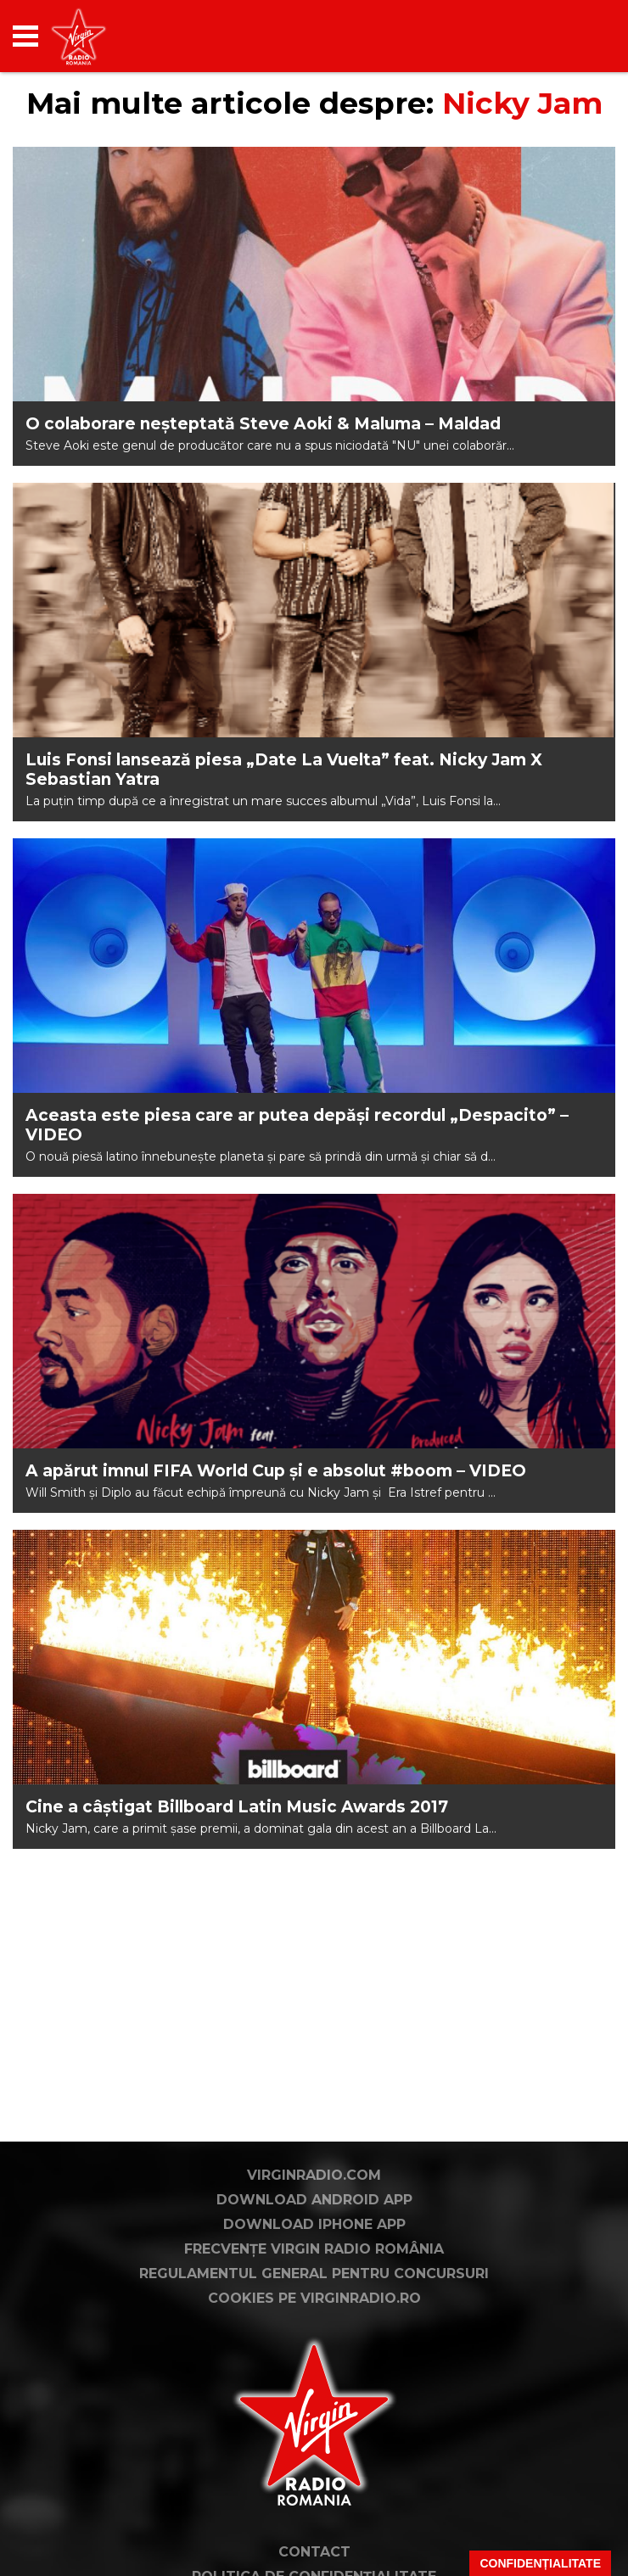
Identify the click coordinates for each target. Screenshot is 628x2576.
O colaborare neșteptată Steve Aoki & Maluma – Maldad (263, 424)
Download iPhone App (314, 2224)
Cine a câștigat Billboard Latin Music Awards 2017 (236, 1807)
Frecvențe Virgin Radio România (314, 2249)
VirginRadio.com (314, 2175)
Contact (314, 2552)
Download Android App (314, 2200)
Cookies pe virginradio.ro (314, 2298)
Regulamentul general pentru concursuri (314, 2273)
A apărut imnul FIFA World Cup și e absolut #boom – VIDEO (275, 1471)
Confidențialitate (540, 2563)
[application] (573, 36)
